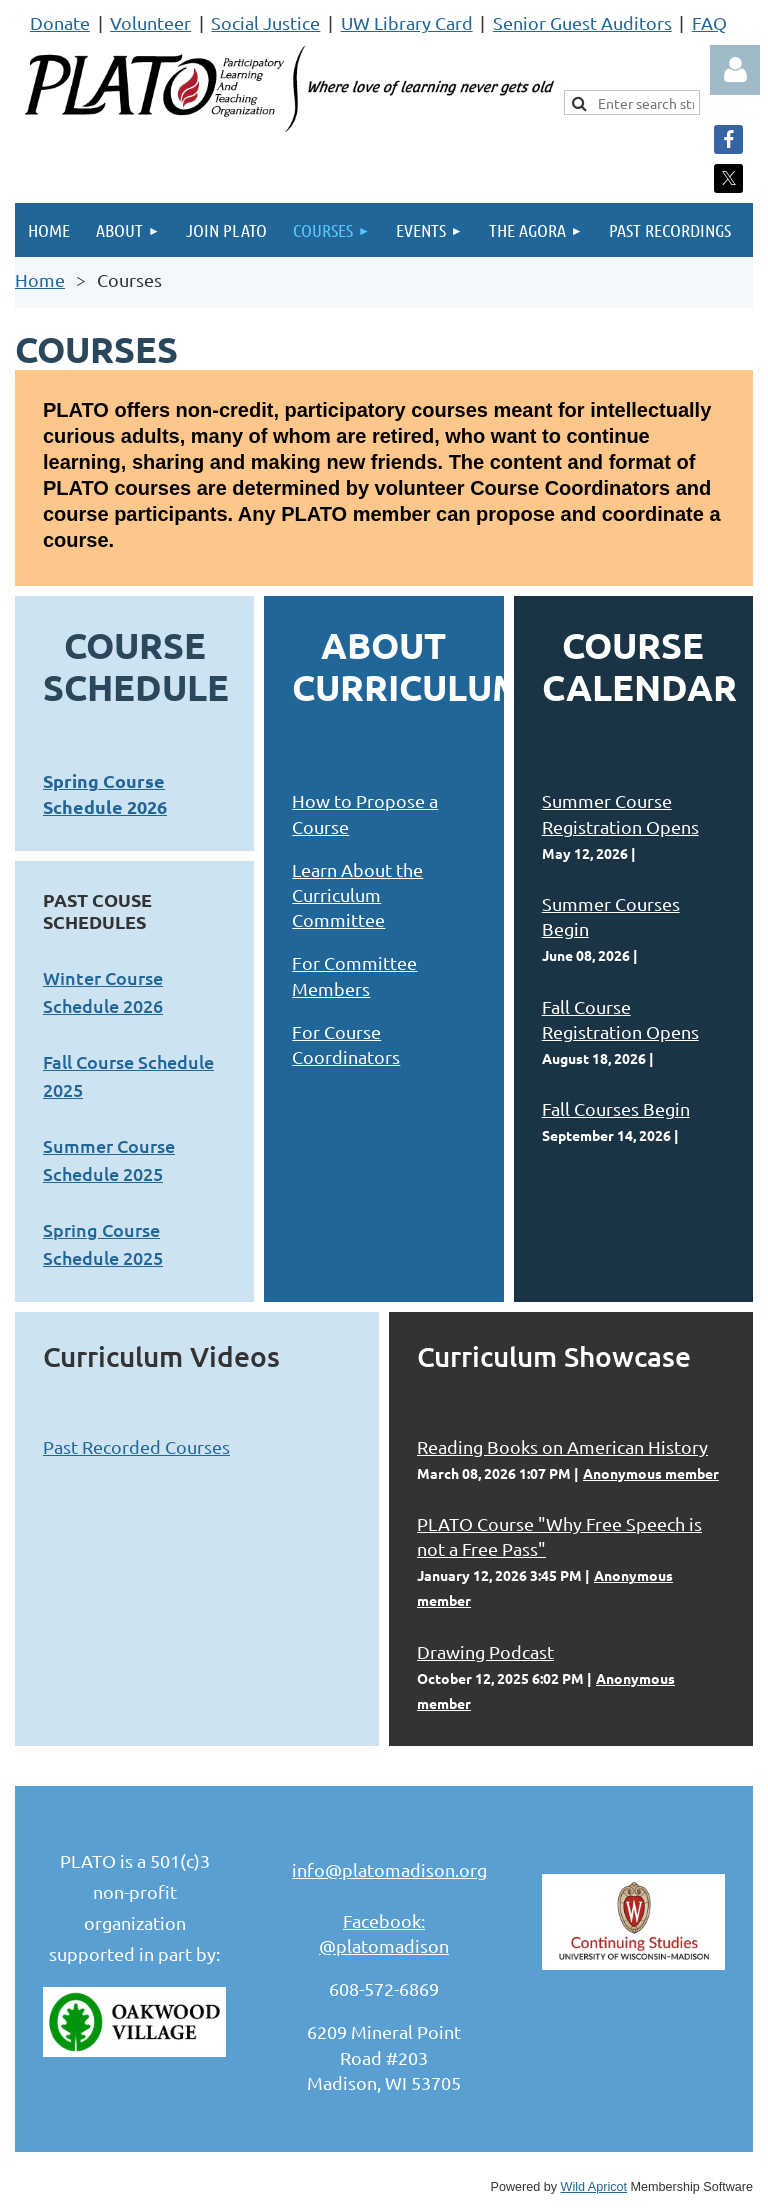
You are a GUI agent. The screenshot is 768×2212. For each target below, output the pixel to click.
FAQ (709, 22)
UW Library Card (407, 22)
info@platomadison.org (389, 1869)
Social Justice (265, 22)
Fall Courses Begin (616, 1108)
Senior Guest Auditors (582, 22)
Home (40, 279)
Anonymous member (651, 1473)
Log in (735, 70)
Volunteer (150, 22)
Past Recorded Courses (136, 1446)
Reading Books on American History (562, 1446)
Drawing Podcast (485, 1651)
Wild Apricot (594, 2187)
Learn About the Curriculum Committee (357, 894)
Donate (60, 22)
